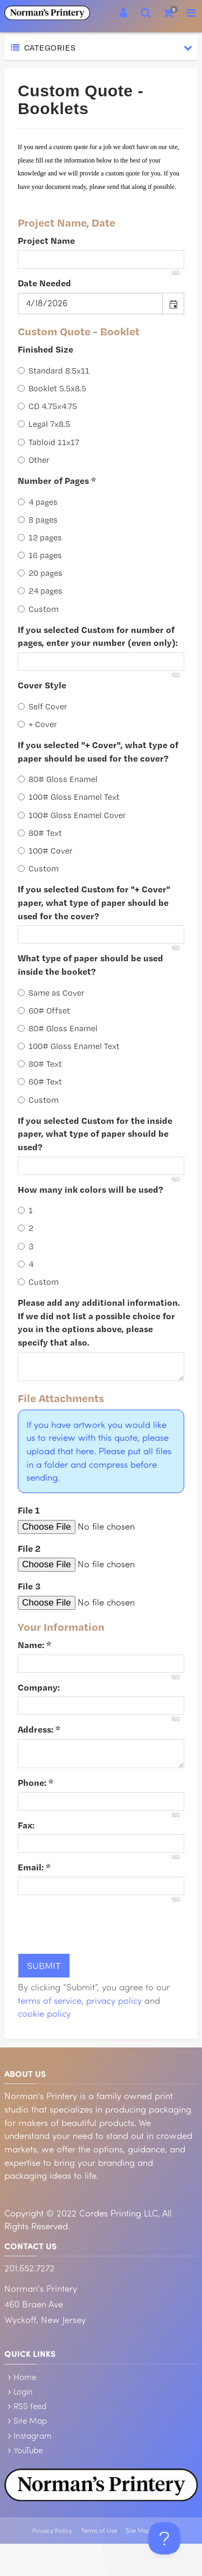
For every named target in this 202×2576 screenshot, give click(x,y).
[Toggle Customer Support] (164, 2538)
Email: (34, 1867)
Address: (39, 1729)
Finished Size (45, 349)
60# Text (40, 1081)
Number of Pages (57, 480)
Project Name (46, 240)
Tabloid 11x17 (48, 442)
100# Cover (45, 851)
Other (34, 460)
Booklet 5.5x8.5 (52, 388)
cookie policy (44, 2013)
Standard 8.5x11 (53, 370)
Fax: (26, 1825)
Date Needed (44, 282)
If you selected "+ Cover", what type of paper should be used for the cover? (98, 751)
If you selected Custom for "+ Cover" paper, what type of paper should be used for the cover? (94, 902)
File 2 (29, 1548)
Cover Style (42, 685)
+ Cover (37, 724)
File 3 (29, 1586)
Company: (39, 1687)
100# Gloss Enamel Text (69, 797)
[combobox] (90, 303)
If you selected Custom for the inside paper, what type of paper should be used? (95, 1133)
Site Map (30, 2420)
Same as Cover (51, 993)
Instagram (32, 2435)
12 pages (40, 537)
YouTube (28, 2450)
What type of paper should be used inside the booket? (90, 964)
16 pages (40, 555)
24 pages (40, 591)
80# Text (40, 833)
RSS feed (29, 2406)
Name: (34, 1644)
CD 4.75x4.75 (47, 406)
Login (23, 2391)
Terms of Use (99, 2530)
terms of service (49, 2000)
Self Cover (42, 706)
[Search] (146, 13)
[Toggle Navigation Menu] (190, 13)
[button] (173, 303)
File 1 (29, 1510)
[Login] (123, 13)
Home (24, 2376)
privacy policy (114, 2000)
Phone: (35, 1782)
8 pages (38, 520)
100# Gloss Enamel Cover (72, 815)
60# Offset (44, 1010)
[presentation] (100, 1924)
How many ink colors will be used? (90, 1189)
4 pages (38, 502)
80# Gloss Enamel (57, 779)
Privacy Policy (52, 2530)
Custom (38, 609)
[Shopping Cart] (168, 13)
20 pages (40, 573)
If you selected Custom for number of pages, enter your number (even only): (98, 636)
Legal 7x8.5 (44, 424)
